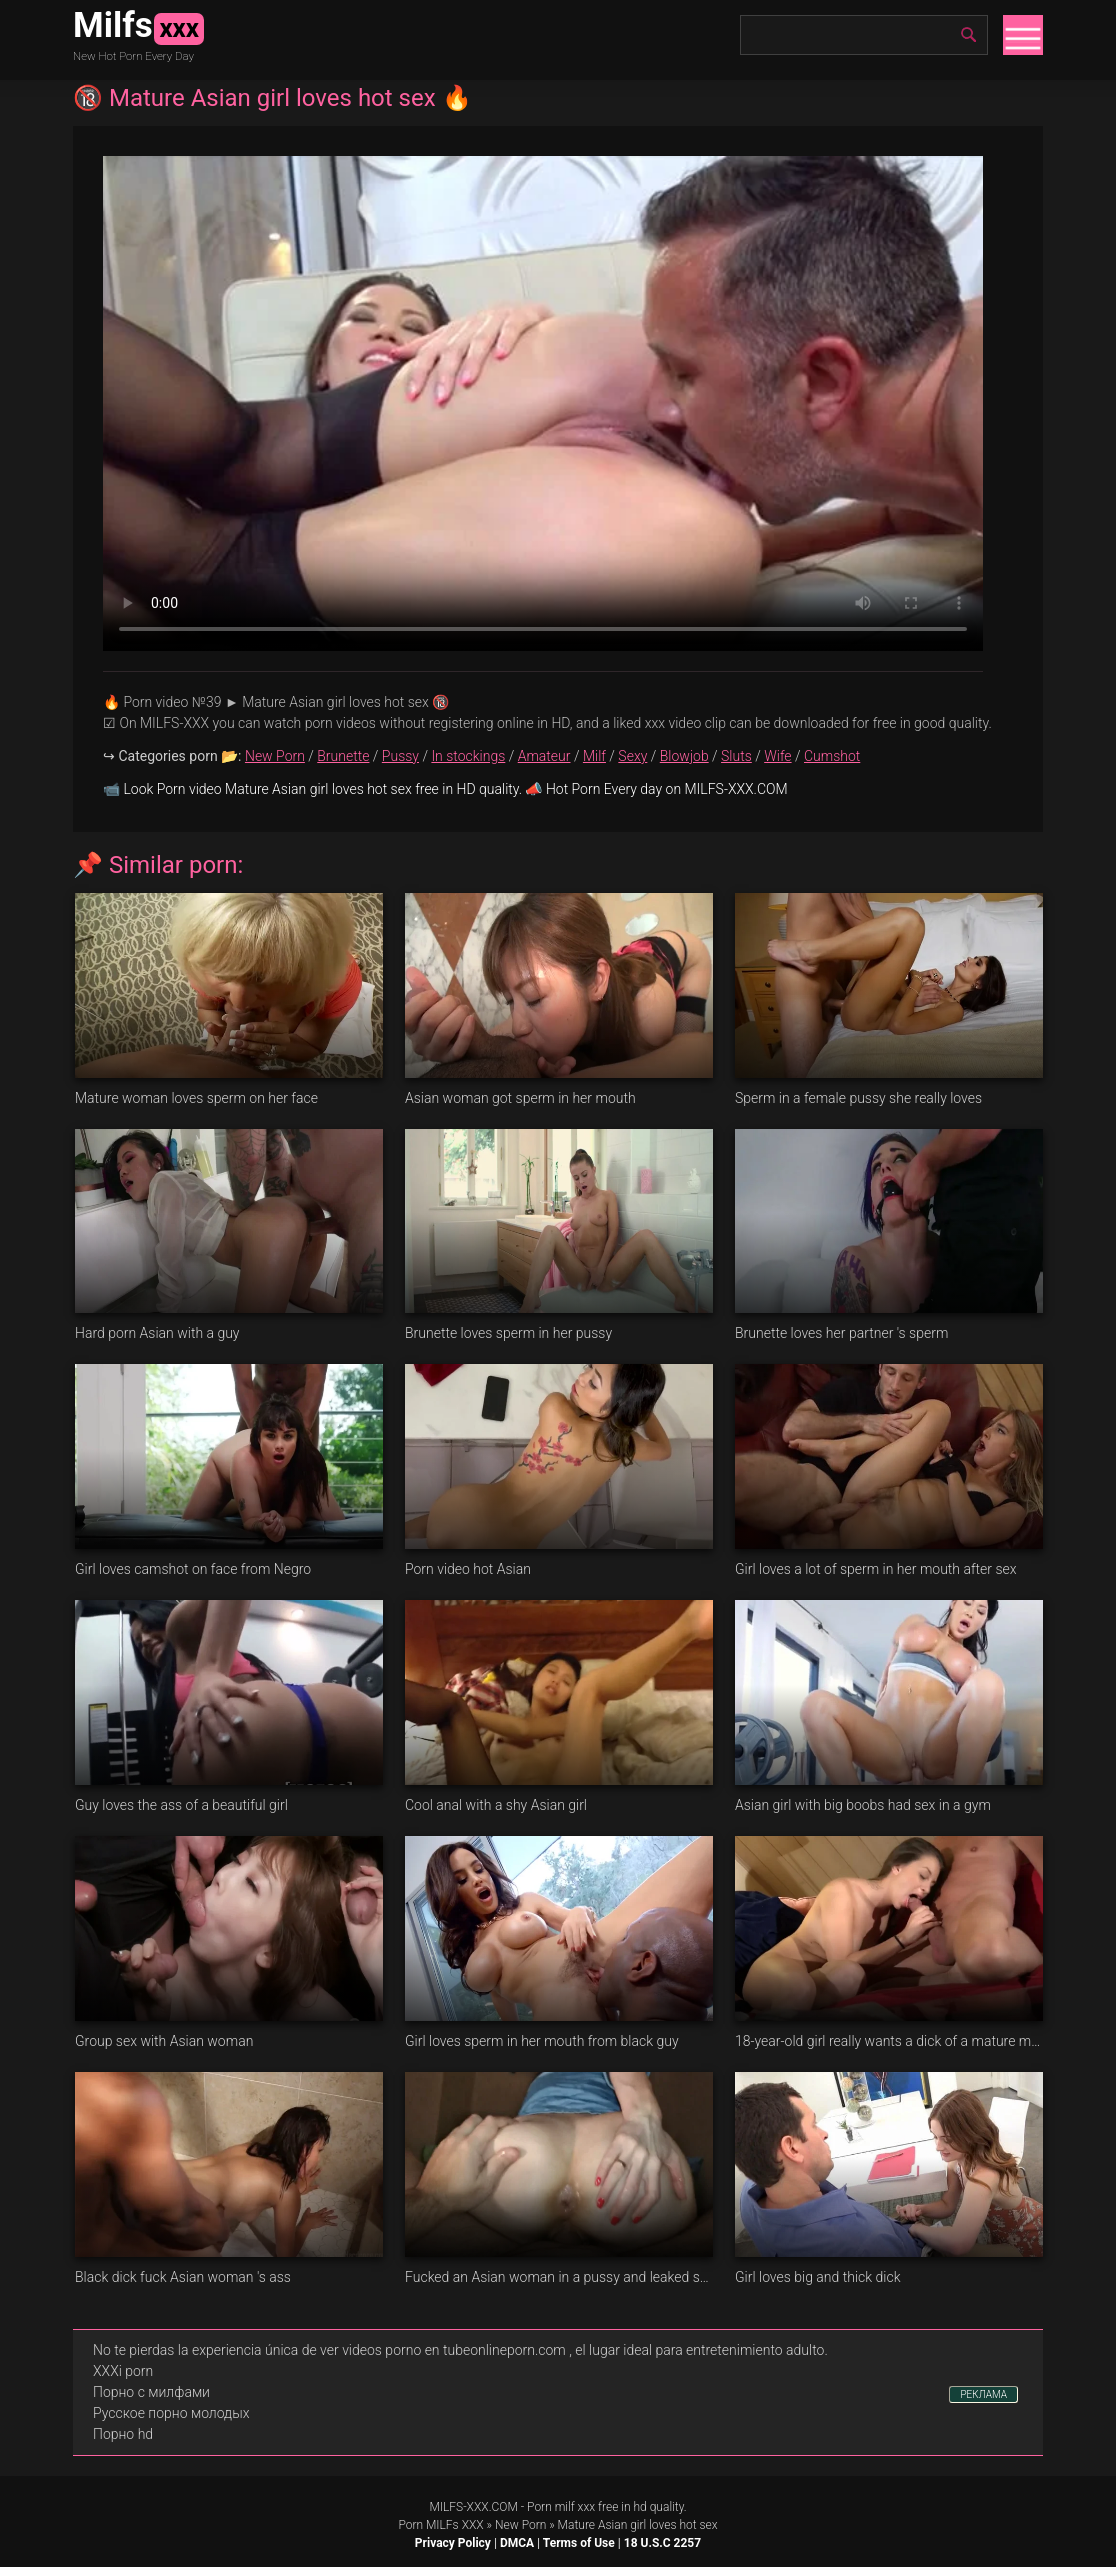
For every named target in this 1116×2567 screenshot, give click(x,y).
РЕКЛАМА (983, 2394)
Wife (777, 756)
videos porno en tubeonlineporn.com (454, 2350)
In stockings (468, 756)
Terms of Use (579, 2543)
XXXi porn (123, 2371)
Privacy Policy (453, 2543)
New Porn (275, 756)
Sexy (632, 756)
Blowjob (684, 756)
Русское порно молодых (171, 2413)
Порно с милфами (151, 2392)
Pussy (400, 756)
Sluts (736, 756)
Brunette (343, 756)
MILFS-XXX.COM (473, 2507)
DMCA (517, 2543)
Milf (594, 756)
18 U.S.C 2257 (662, 2543)
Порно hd (123, 2434)
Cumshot (832, 756)
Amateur (544, 756)
